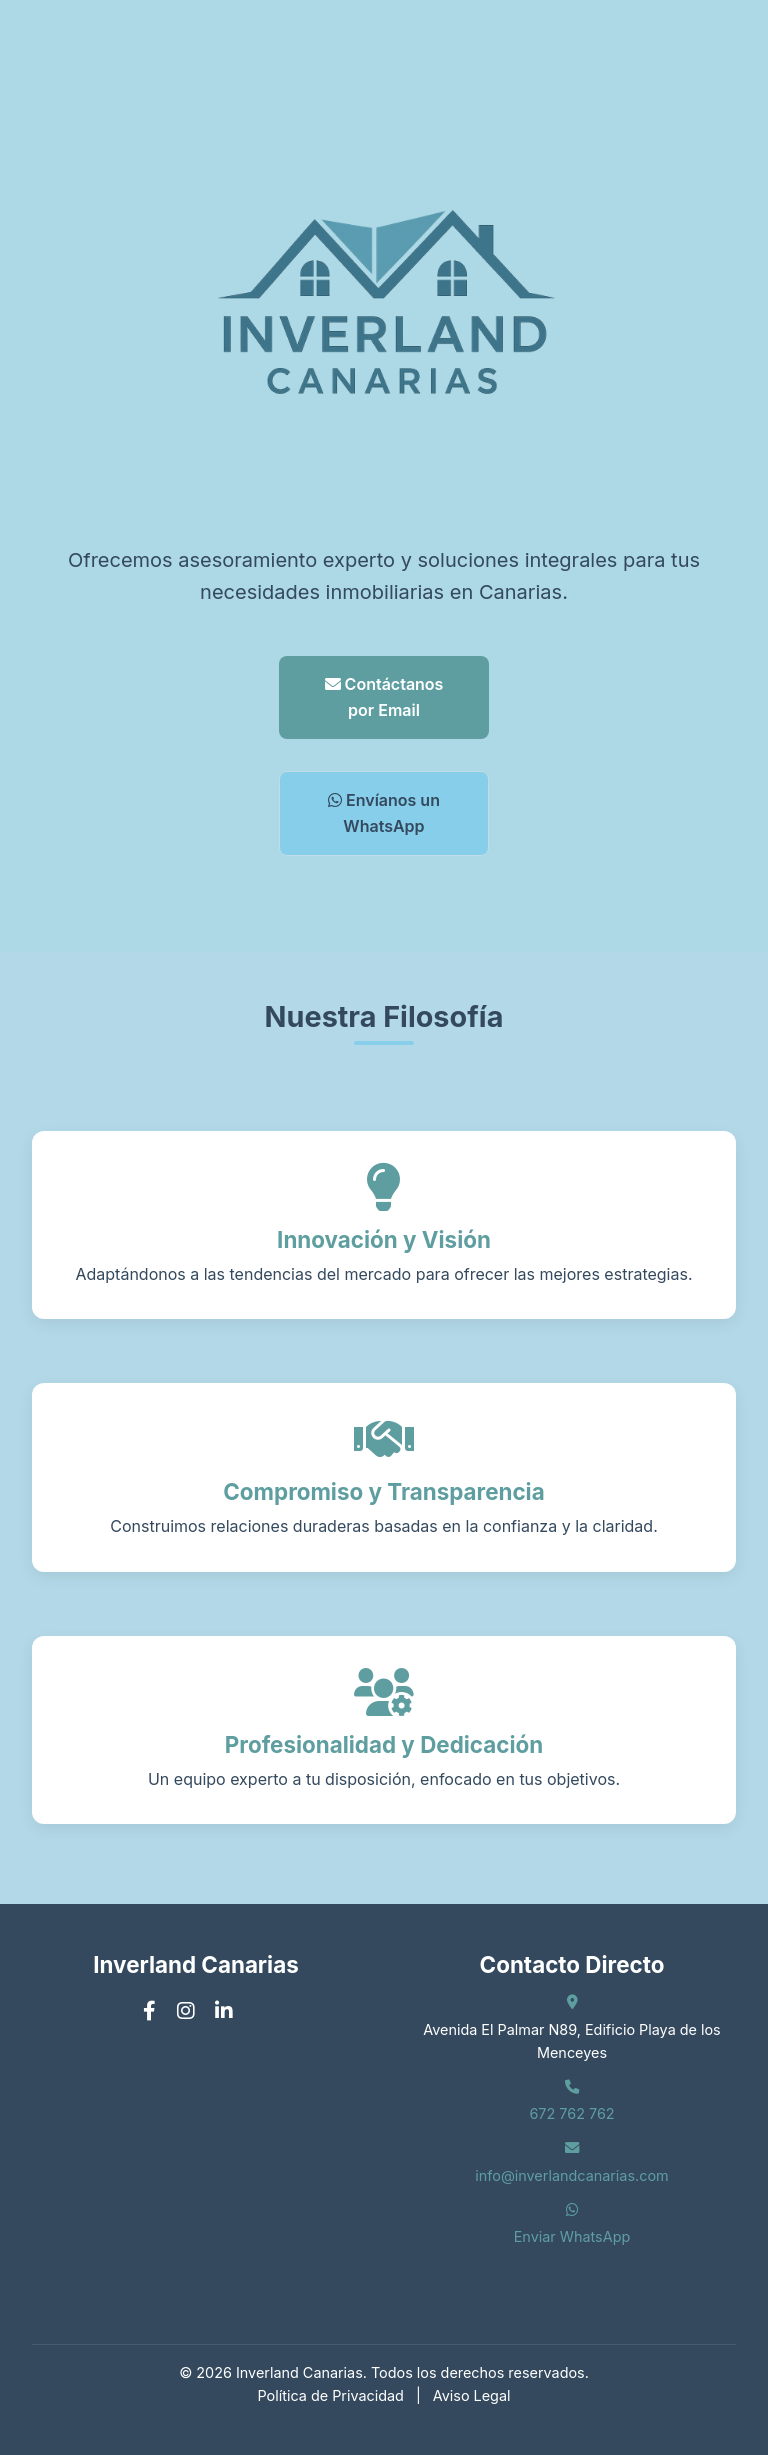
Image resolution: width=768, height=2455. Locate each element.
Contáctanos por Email (384, 697)
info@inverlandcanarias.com (571, 2175)
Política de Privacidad (331, 2395)
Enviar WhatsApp (572, 2236)
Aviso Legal (472, 2395)
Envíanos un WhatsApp (384, 813)
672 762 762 (571, 2113)
